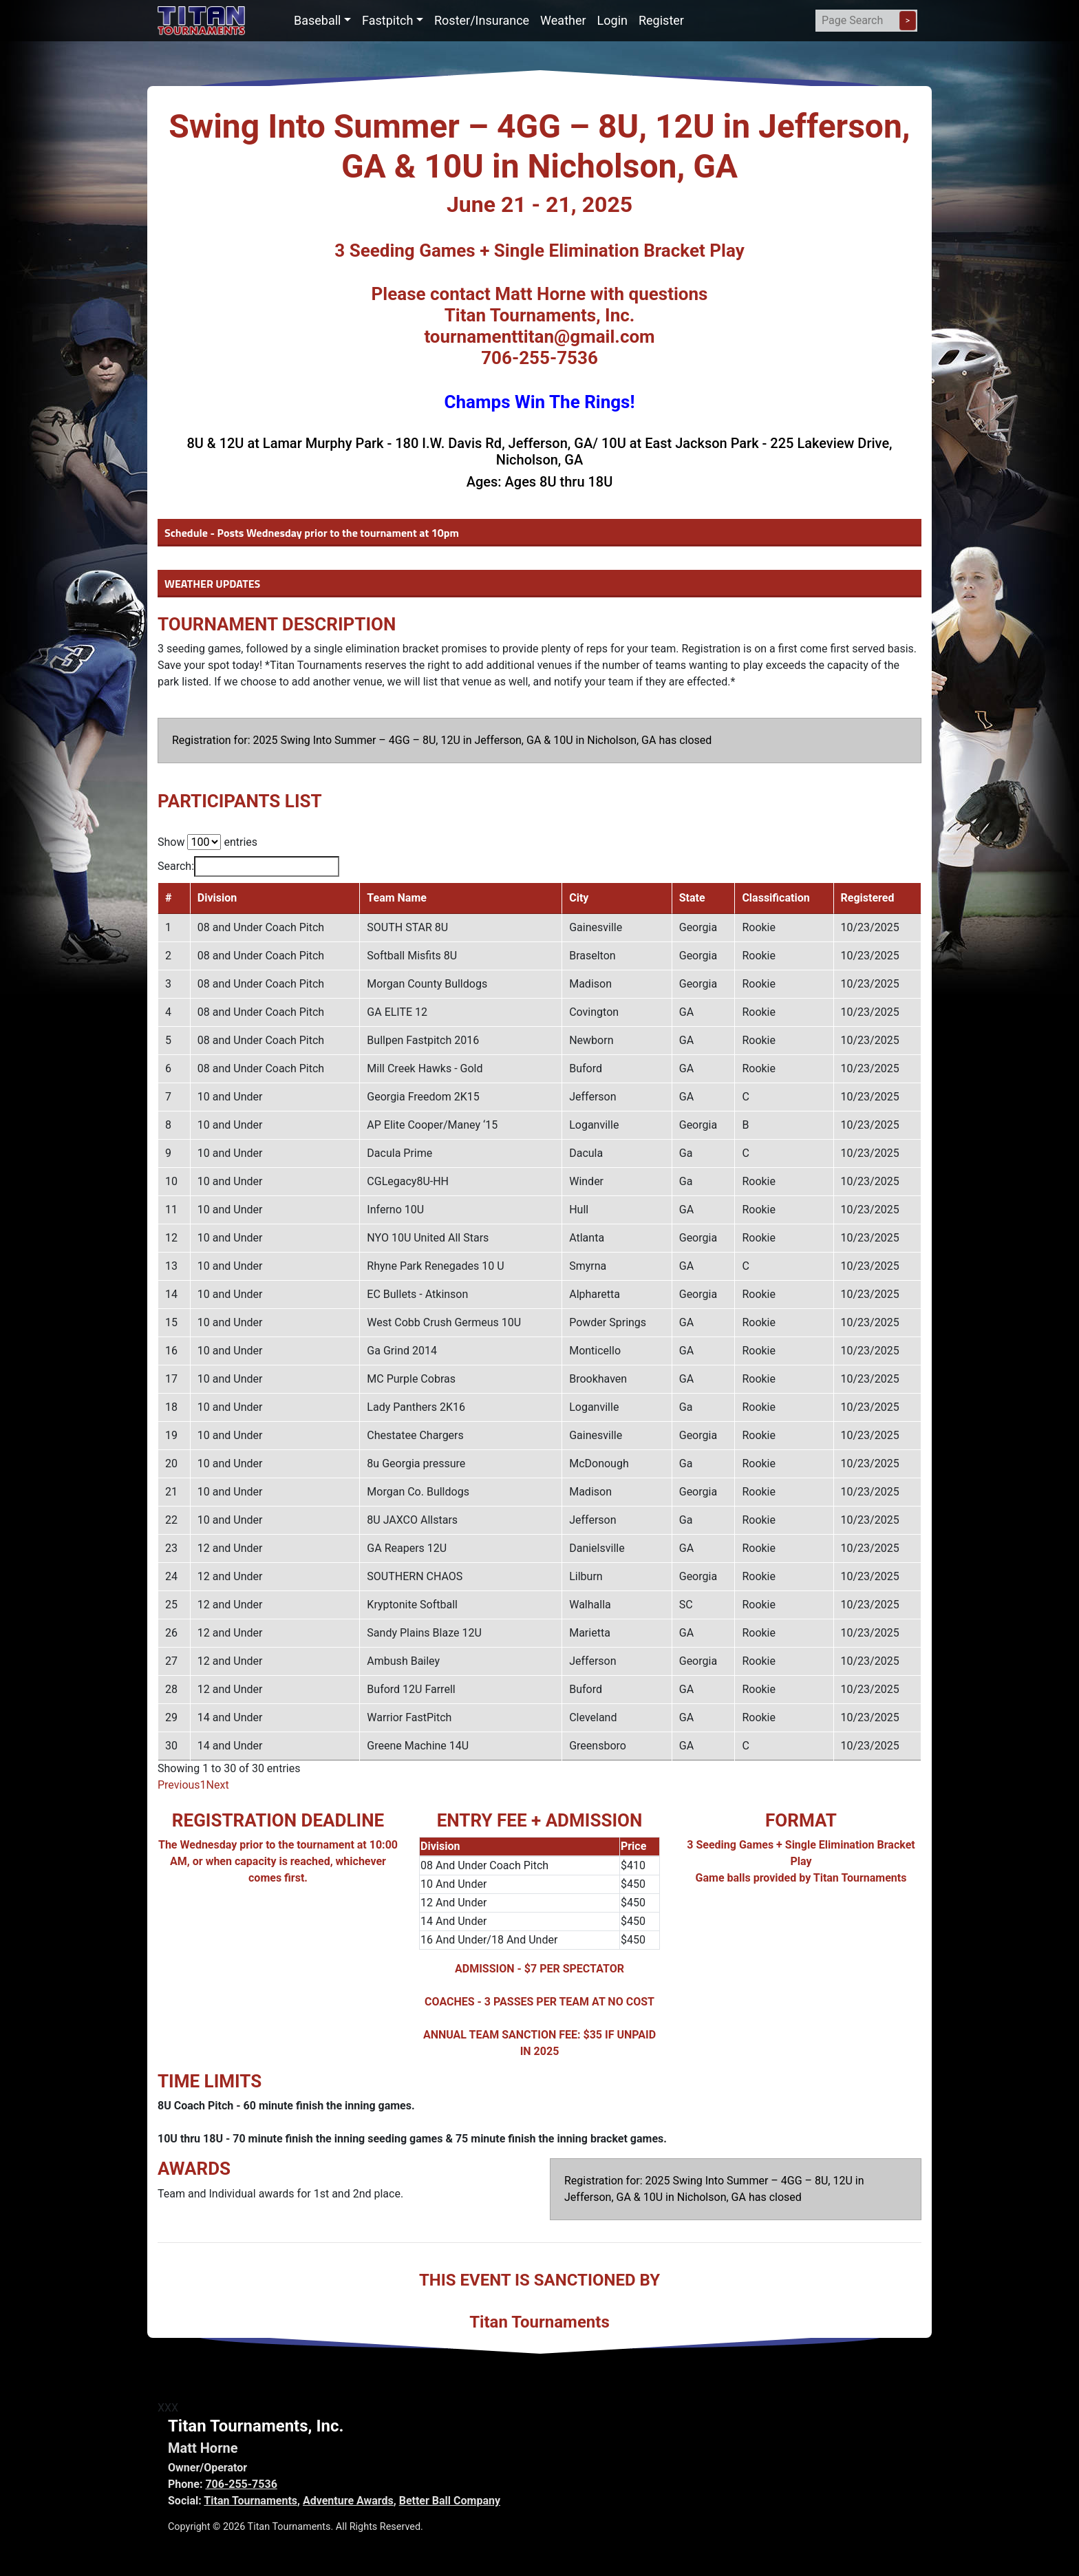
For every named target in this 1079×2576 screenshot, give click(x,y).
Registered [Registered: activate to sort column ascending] (872, 897)
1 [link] (203, 1784)
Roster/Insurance (481, 20)
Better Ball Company (449, 2500)
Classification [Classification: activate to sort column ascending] (784, 897)
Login (612, 20)
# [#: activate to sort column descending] (168, 897)
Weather (563, 20)
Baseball (317, 20)
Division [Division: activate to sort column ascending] (215, 897)
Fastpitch (387, 20)
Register (661, 20)
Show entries (207, 842)
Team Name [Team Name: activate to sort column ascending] (401, 897)
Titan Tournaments (250, 2500)
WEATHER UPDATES (212, 583)
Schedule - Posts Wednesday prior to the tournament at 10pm (311, 532)
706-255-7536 (241, 2484)
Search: (248, 866)
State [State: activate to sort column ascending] (704, 897)
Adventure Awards (348, 2500)
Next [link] (217, 1784)
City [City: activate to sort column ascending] (593, 897)
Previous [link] (179, 1784)
